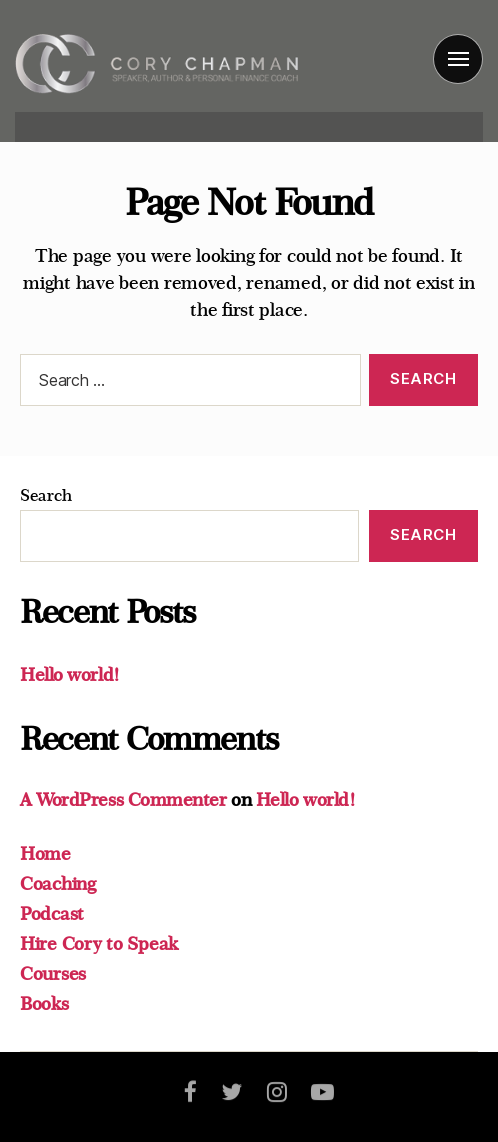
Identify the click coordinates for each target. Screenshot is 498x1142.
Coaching (58, 884)
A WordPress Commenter (123, 800)
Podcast (52, 914)
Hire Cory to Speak (99, 944)
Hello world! (70, 675)
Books (44, 1004)
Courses (53, 974)
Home (45, 854)
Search (45, 495)
